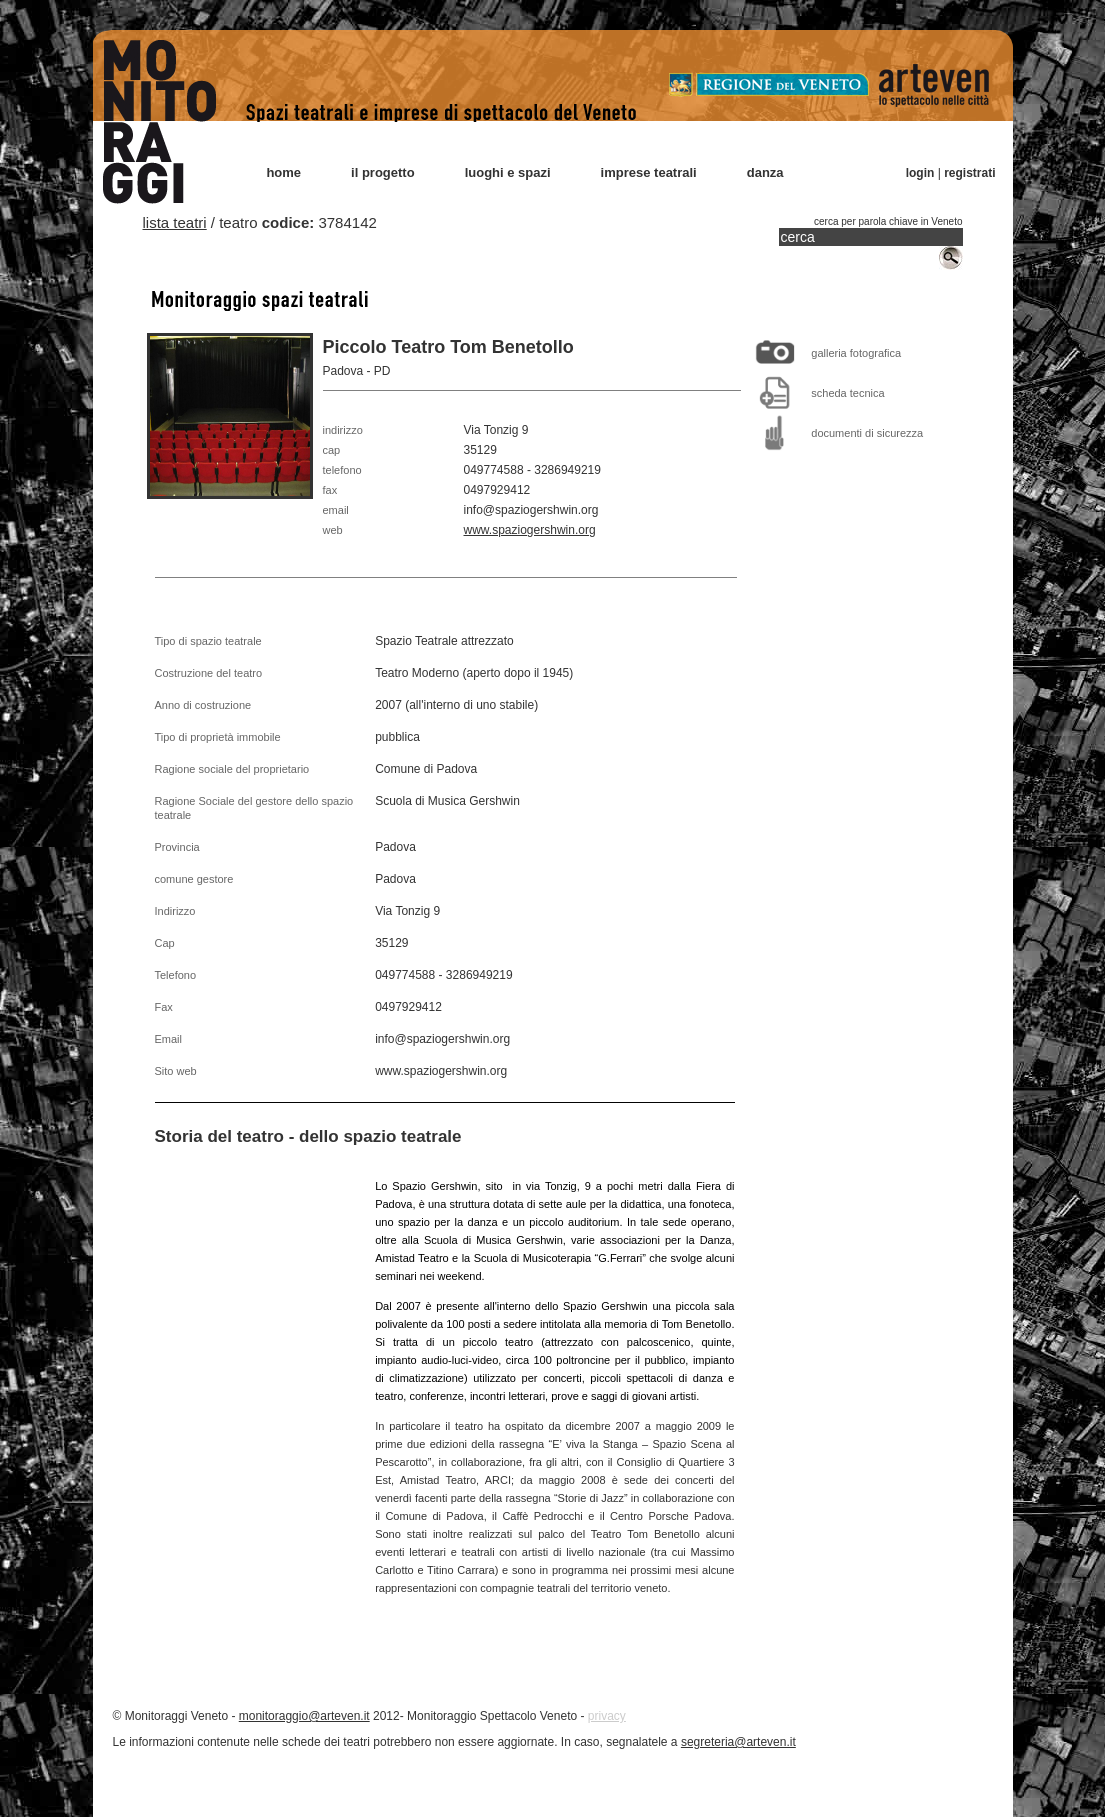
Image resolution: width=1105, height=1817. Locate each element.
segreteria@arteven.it (738, 1742)
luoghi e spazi (508, 172)
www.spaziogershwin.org (530, 530)
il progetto (383, 172)
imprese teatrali (649, 172)
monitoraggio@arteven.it (304, 1716)
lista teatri (175, 222)
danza (765, 172)
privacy (607, 1716)
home (283, 172)
